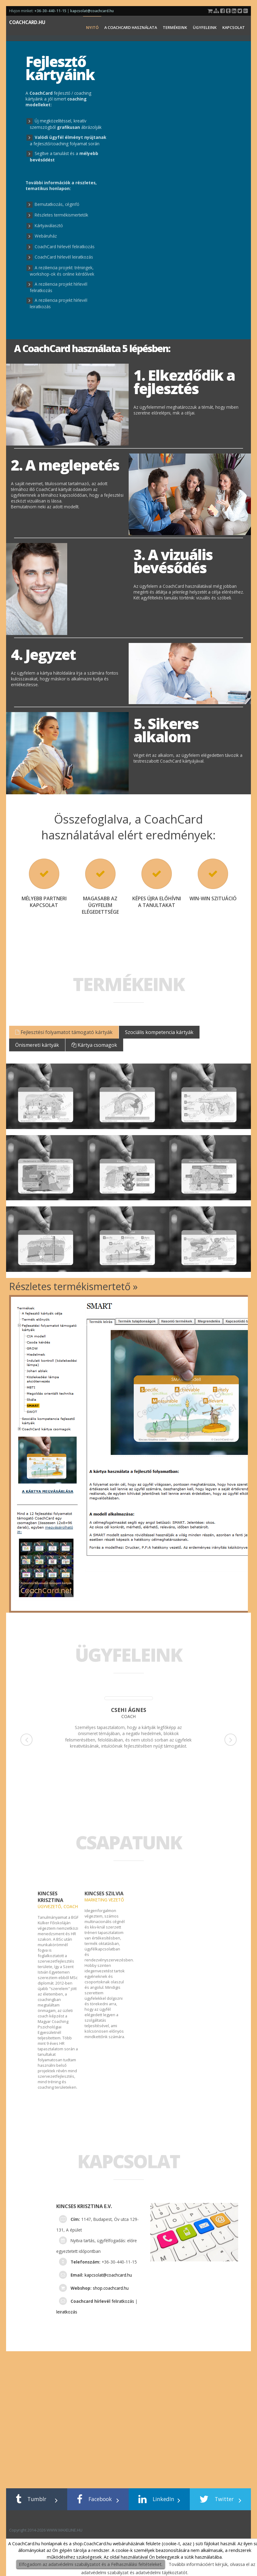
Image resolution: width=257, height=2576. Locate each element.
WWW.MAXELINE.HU (230, 2530)
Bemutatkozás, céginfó (57, 204)
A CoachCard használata (130, 27)
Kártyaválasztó (49, 225)
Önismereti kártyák (37, 1045)
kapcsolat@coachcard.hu (92, 10)
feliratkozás (123, 2301)
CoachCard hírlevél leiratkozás (64, 257)
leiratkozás (66, 2312)
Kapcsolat (233, 27)
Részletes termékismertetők (61, 215)
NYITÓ (92, 27)
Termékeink (175, 27)
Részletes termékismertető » (73, 1286)
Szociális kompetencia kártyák (159, 1032)
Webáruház (46, 236)
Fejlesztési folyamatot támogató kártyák (64, 1032)
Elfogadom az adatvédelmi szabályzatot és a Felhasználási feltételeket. (90, 2564)
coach (128, 1716)
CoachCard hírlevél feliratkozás (65, 246)
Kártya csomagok (94, 1045)
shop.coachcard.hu (111, 2288)
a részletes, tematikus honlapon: (61, 185)
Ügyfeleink (205, 27)
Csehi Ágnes (128, 1709)
